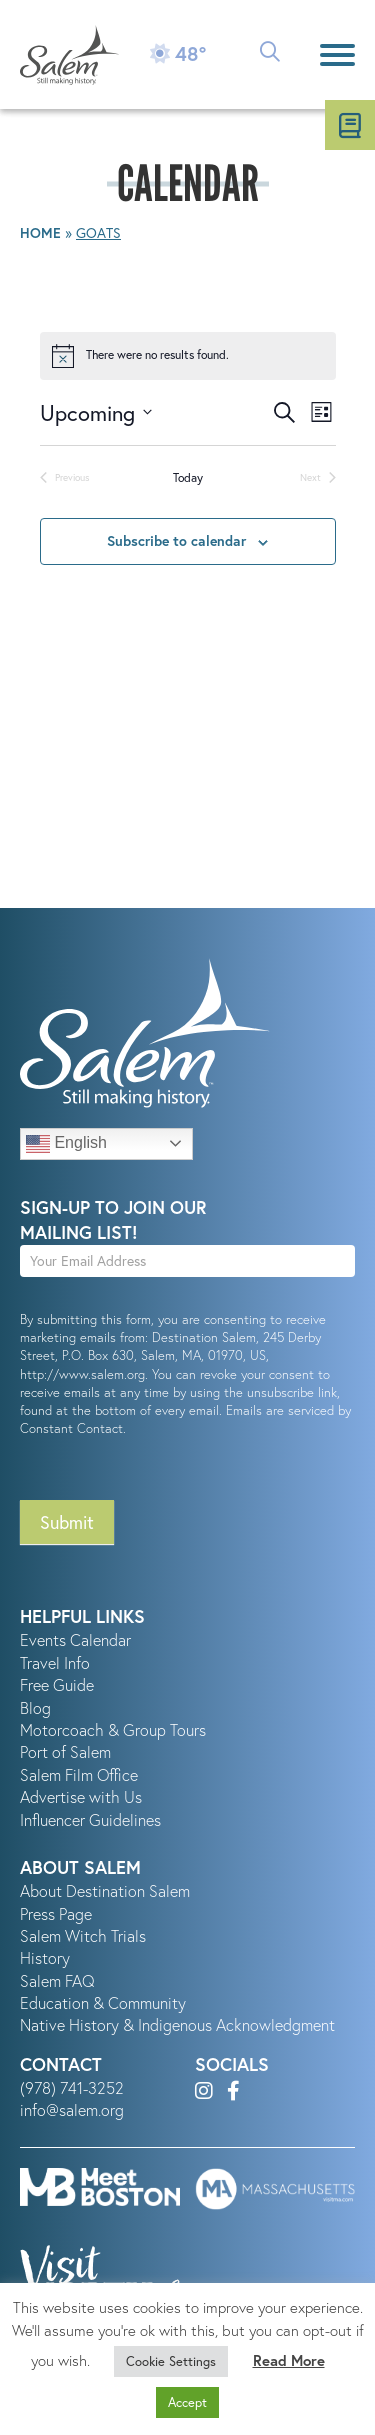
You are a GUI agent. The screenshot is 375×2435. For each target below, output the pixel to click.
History (45, 1958)
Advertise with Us (81, 1797)
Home (40, 233)
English (66, 1144)
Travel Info (55, 1663)
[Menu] (337, 54)
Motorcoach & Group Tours (113, 1730)
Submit (67, 1522)
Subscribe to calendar (176, 541)
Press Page (56, 1914)
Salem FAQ (57, 1981)
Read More (289, 2360)
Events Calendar (75, 1640)
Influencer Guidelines (90, 1820)
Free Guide (57, 1685)
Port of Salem (65, 1752)
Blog (35, 1708)
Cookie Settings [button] (171, 2361)
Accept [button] (187, 2402)
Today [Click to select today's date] (188, 477)
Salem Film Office (79, 1775)
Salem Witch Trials (83, 1936)
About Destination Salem (105, 1891)
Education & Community (103, 2003)
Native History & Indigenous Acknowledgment (177, 2025)
